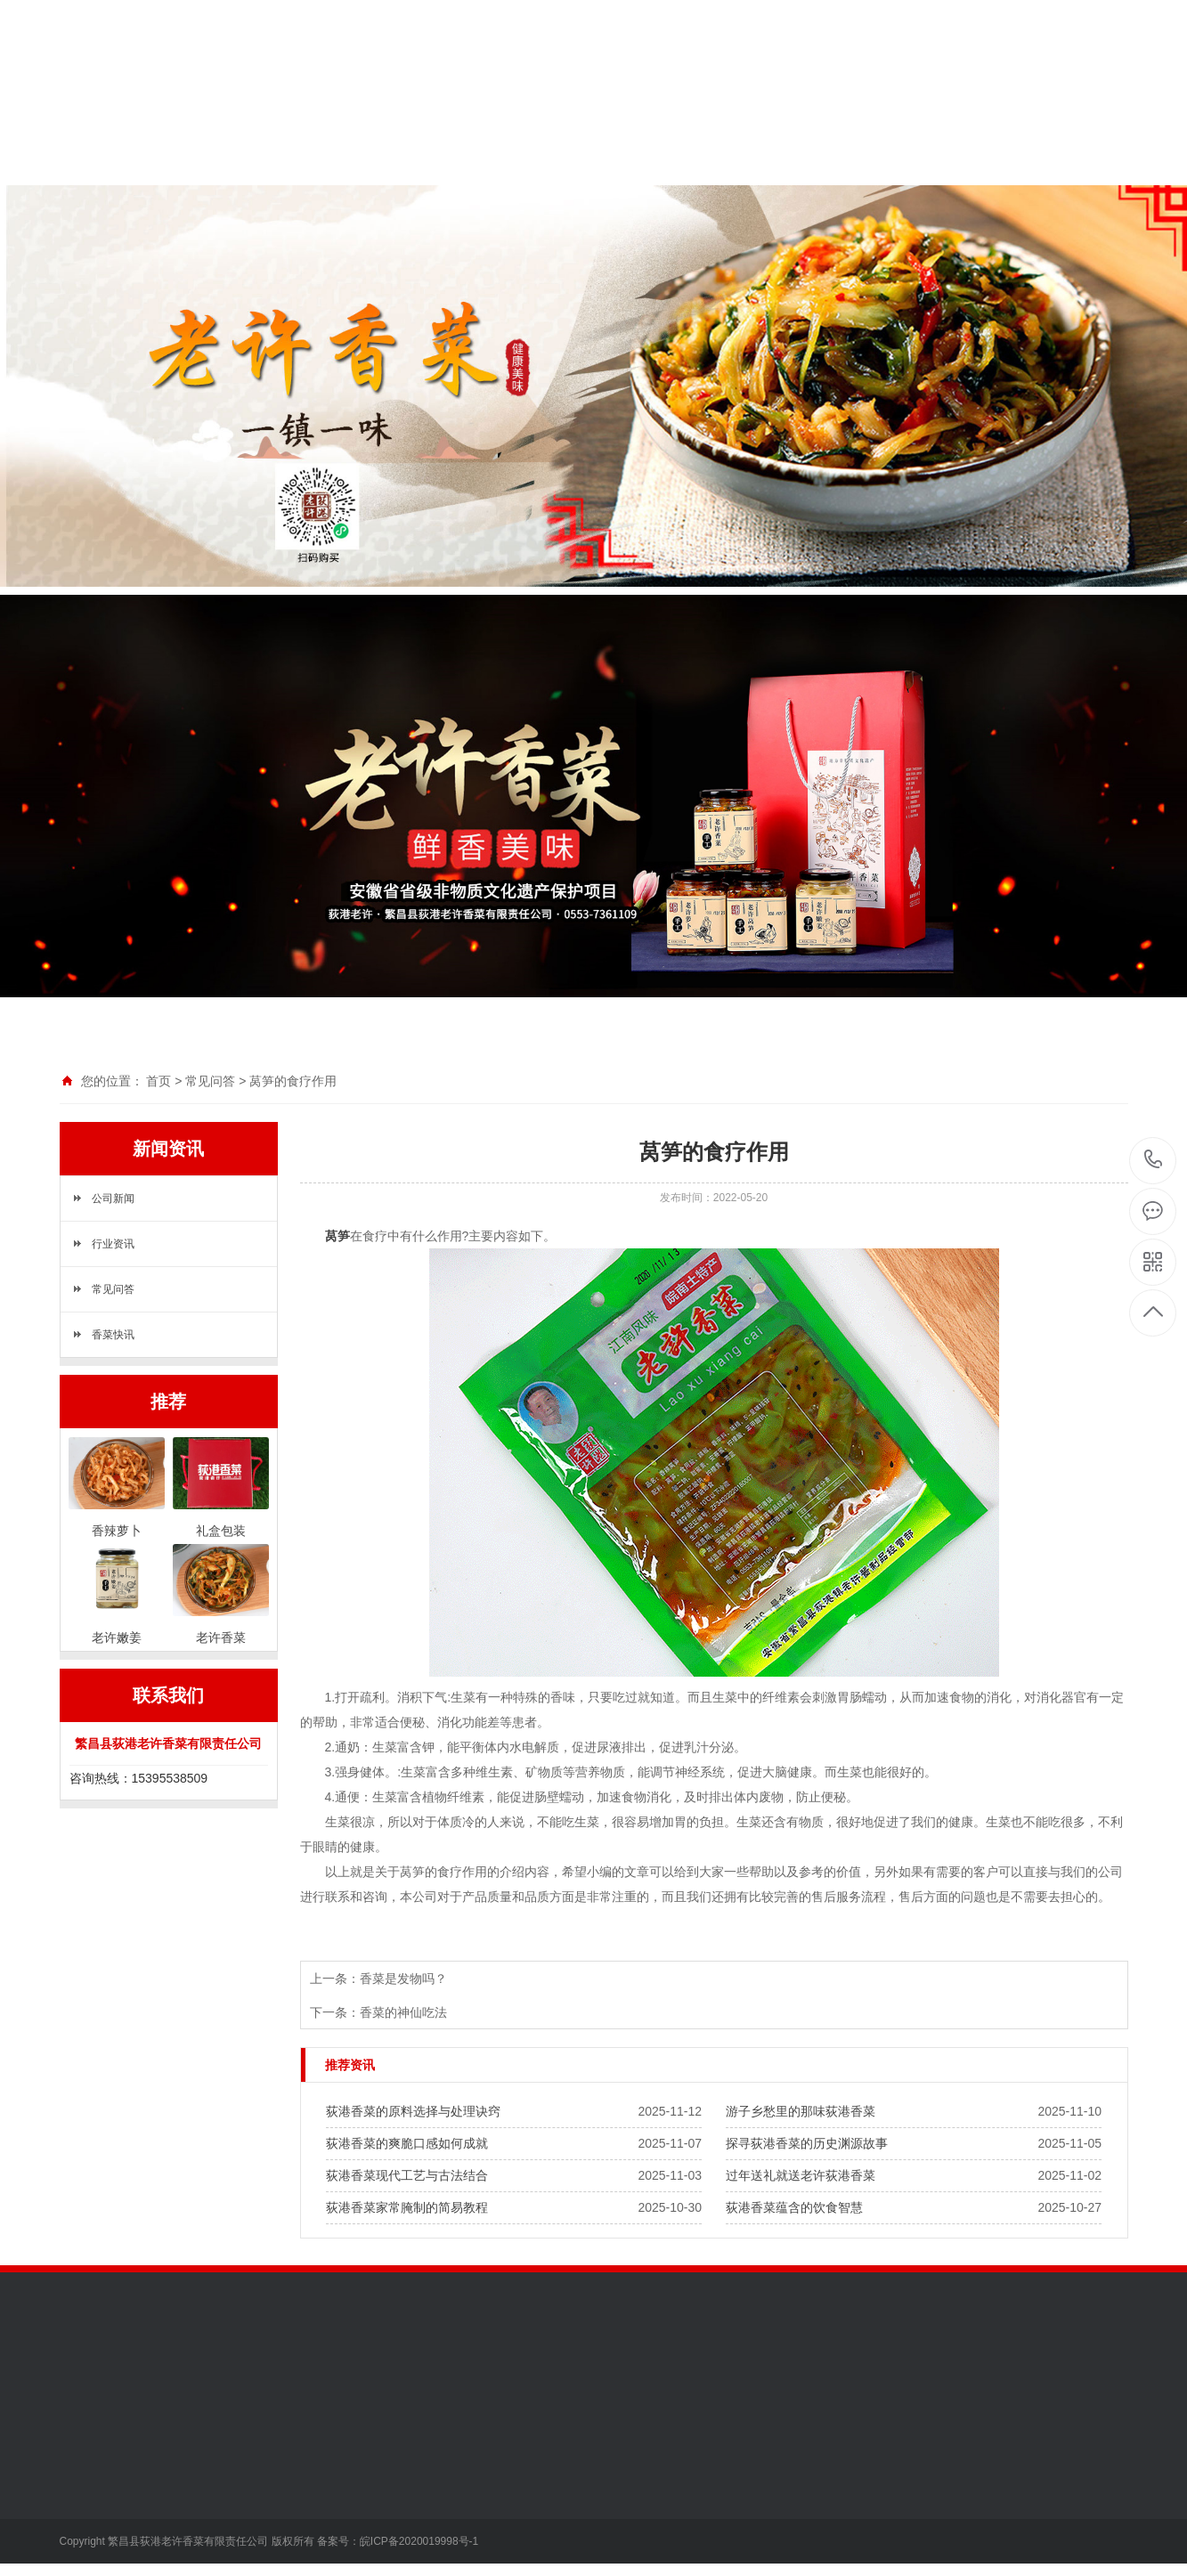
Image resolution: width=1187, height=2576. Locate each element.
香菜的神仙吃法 (403, 2012)
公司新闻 (113, 1198)
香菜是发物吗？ (403, 1978)
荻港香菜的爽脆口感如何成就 (407, 2143)
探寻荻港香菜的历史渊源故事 (807, 2143)
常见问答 (210, 1081)
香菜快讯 (113, 1335)
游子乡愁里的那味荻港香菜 (800, 2111)
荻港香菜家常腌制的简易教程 (407, 2207)
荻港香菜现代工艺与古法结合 (407, 2175)
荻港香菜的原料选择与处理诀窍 (413, 2111)
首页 (158, 1081)
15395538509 (1153, 1159)
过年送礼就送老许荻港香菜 (800, 2175)
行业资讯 (113, 1244)
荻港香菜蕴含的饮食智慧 (794, 2207)
